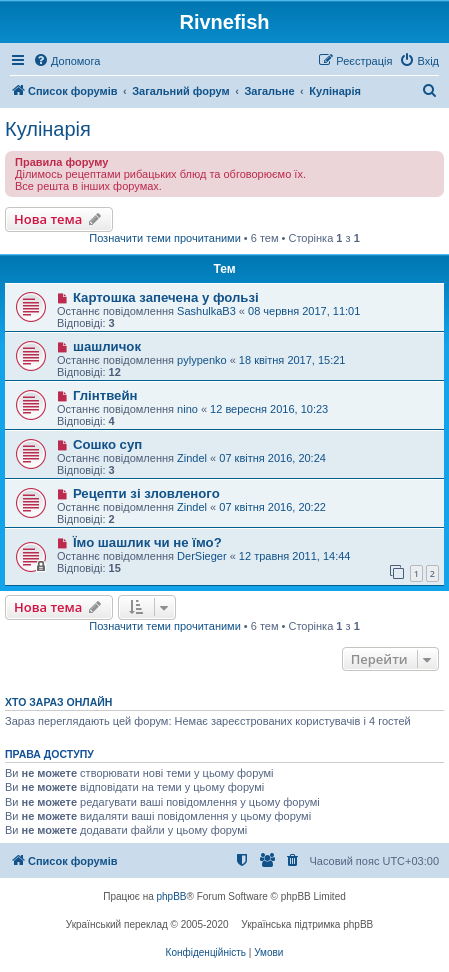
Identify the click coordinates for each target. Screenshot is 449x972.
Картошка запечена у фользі (166, 297)
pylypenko (202, 360)
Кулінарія (48, 129)
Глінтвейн (105, 395)
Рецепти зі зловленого (146, 493)
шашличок (107, 346)
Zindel (192, 458)
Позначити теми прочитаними (165, 238)
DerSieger (202, 556)
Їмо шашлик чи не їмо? (147, 542)
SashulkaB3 (206, 311)
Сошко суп (107, 444)
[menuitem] (66, 61)
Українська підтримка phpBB (307, 924)
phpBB (172, 896)
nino (187, 409)
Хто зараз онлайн (58, 702)
